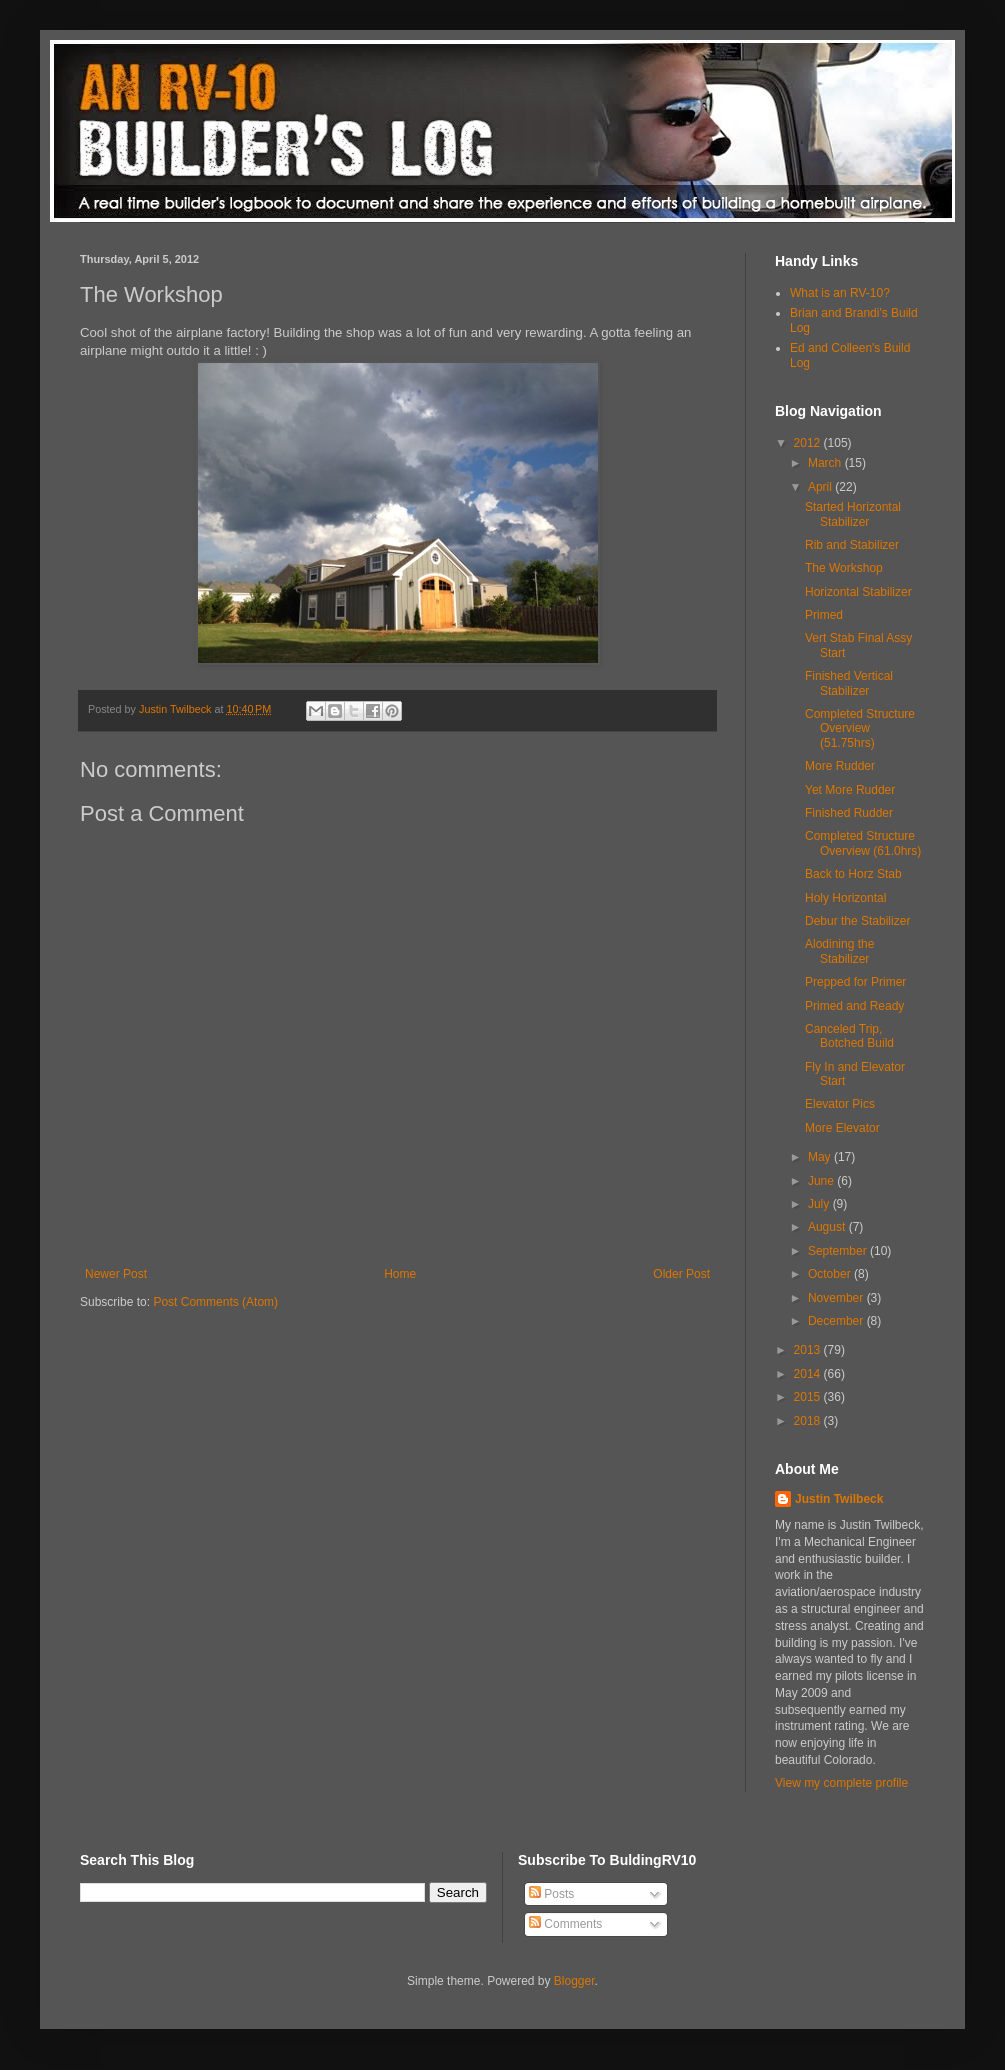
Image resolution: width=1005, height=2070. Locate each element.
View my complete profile (841, 1783)
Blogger (574, 1981)
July (820, 1204)
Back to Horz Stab (853, 874)
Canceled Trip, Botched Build (849, 1036)
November (837, 1298)
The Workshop (844, 568)
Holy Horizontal (845, 898)
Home (400, 1274)
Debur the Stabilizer (857, 921)
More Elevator (842, 1128)
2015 (809, 1397)
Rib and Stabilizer (852, 545)
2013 (809, 1350)
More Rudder (840, 766)
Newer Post (116, 1274)
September (839, 1251)
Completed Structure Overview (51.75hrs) (860, 728)
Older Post (681, 1274)
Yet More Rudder (850, 790)
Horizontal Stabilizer (858, 592)
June (822, 1181)
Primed (824, 615)
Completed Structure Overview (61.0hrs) (863, 843)
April (821, 487)
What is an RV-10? (840, 293)
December (837, 1321)
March (826, 463)
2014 (809, 1374)
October (831, 1274)
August (828, 1227)
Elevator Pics (840, 1104)
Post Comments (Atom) (215, 1302)
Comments (565, 1924)
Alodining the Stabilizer (839, 951)
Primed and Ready (854, 1006)
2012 (809, 443)
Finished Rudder (849, 813)
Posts (551, 1894)
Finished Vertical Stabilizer (849, 683)
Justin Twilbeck (839, 1499)
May (821, 1157)
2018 (809, 1421)
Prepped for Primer (855, 982)
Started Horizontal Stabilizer (853, 514)
